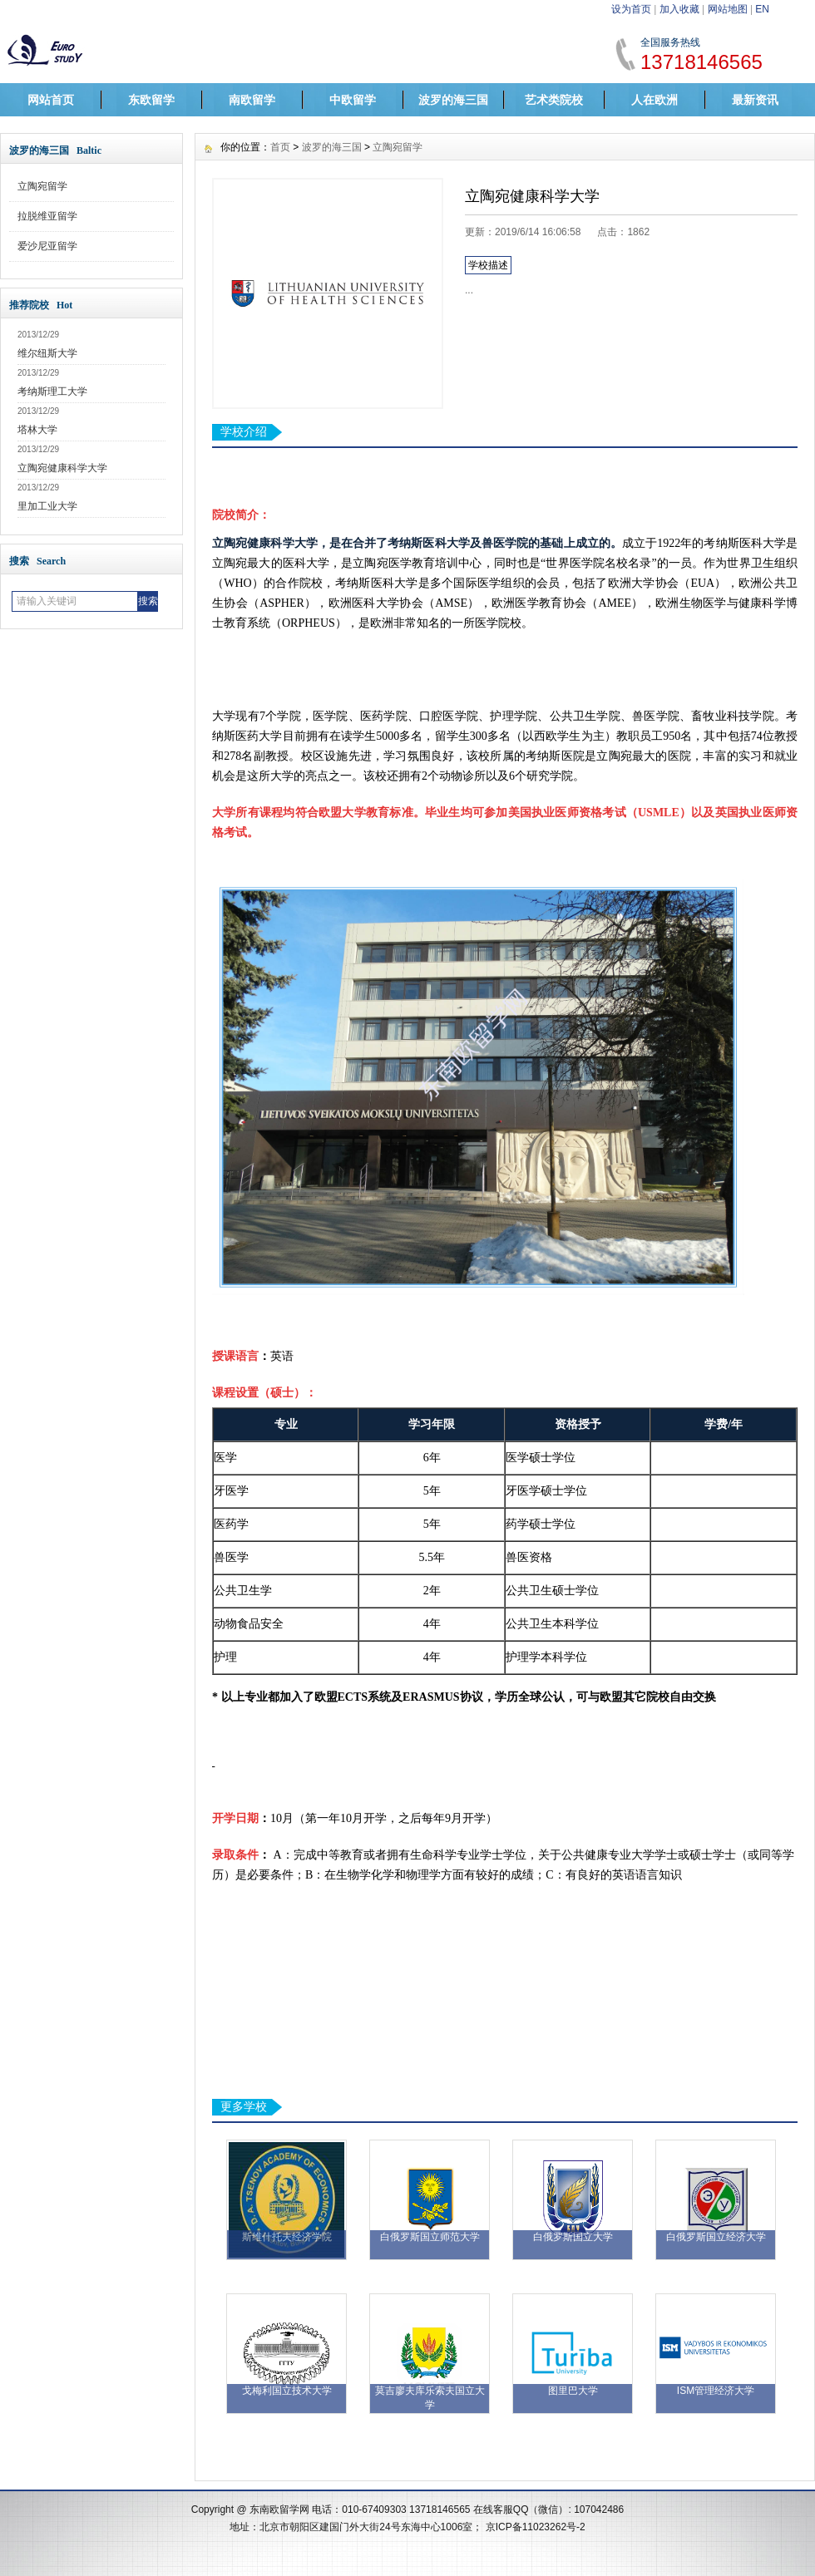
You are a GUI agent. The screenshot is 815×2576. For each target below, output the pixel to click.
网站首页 (50, 99)
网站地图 (728, 9)
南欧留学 (252, 99)
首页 (280, 147)
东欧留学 (151, 99)
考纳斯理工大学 (52, 391)
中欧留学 (352, 99)
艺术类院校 (554, 99)
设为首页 (631, 9)
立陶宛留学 (42, 186)
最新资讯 (755, 99)
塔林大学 (37, 430)
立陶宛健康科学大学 (62, 468)
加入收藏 (679, 9)
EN (762, 9)
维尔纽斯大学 (47, 353)
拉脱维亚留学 (47, 216)
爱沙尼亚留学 (47, 246)
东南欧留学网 (279, 2509)
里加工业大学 (47, 506)
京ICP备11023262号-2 (535, 2527)
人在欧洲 (654, 99)
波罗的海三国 (453, 99)
